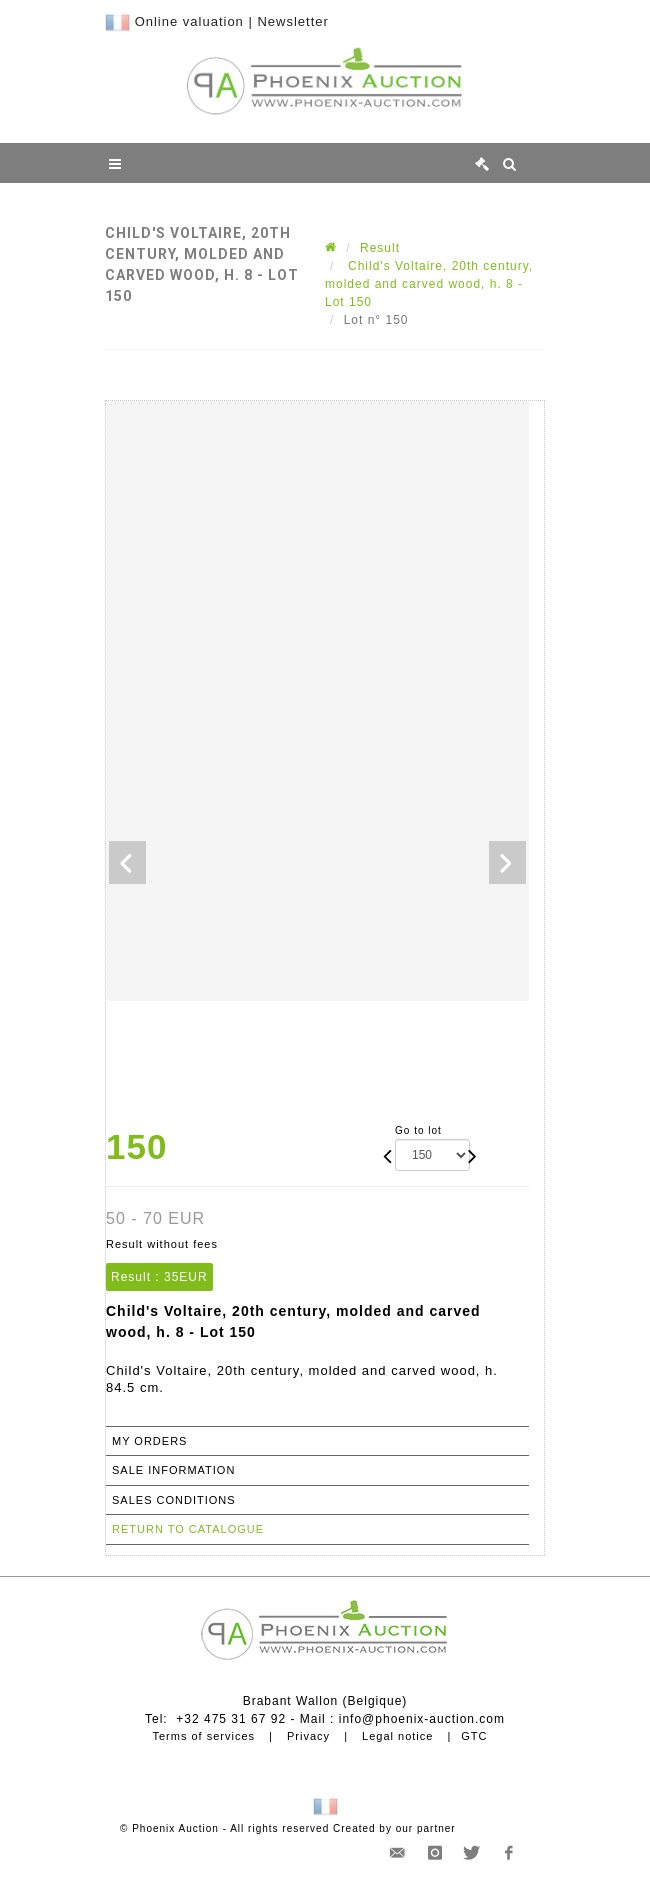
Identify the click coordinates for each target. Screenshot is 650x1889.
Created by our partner (394, 1828)
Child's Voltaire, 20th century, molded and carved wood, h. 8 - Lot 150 (429, 284)
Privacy (308, 1736)
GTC (474, 1736)
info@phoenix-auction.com (422, 1719)
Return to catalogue (188, 1529)
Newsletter (292, 21)
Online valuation (189, 21)
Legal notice (397, 1736)
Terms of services (203, 1736)
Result (380, 248)
